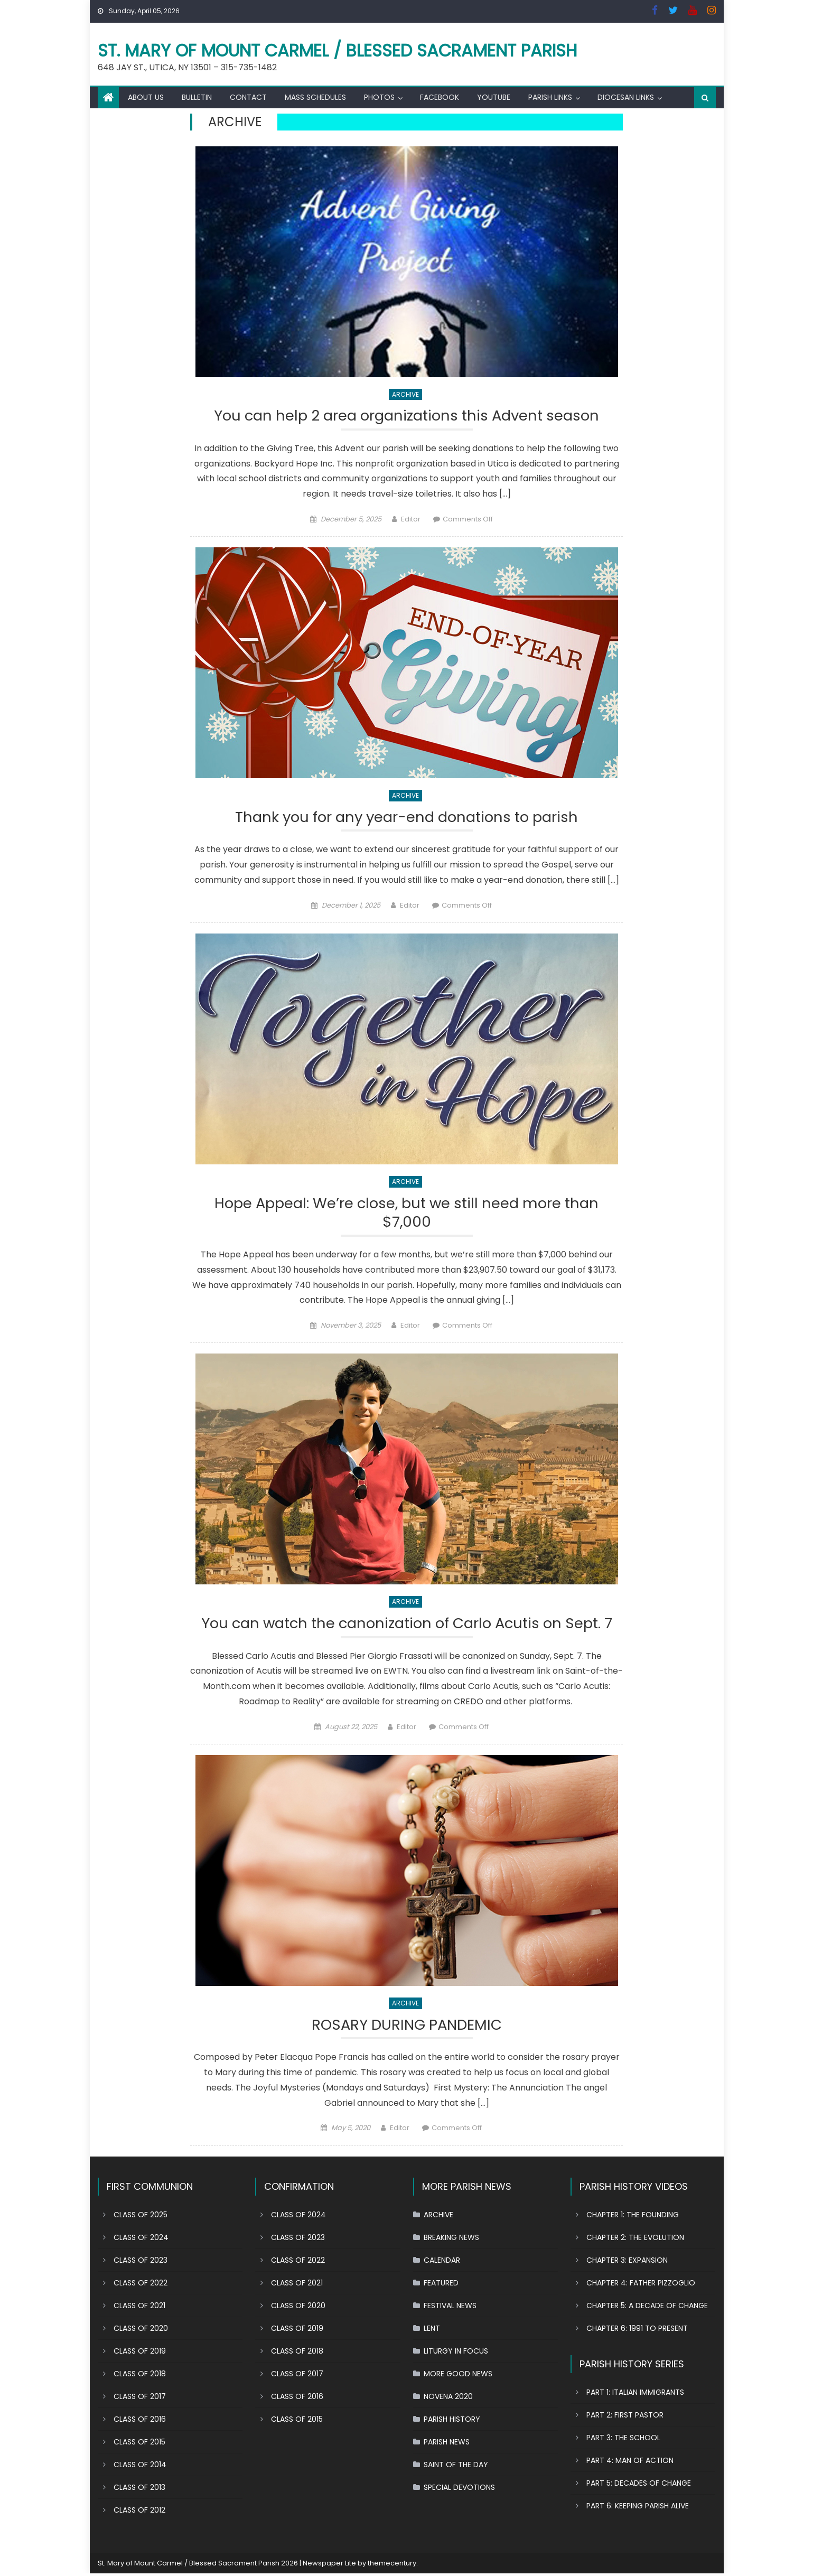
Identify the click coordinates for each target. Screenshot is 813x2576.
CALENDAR (442, 2262)
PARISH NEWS (447, 2444)
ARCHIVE (405, 394)
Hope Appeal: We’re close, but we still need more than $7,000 (406, 1213)
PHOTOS (379, 97)
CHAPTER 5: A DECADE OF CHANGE (647, 2307)
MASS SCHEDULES (315, 97)
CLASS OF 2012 (139, 2512)
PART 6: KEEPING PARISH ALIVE (637, 2508)
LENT (432, 2330)
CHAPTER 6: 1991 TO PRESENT (637, 2330)
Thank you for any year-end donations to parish (406, 818)
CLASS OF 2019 (140, 2353)
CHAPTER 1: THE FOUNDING (632, 2216)
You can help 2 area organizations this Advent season (406, 416)
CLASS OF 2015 (139, 2444)
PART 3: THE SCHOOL (623, 2439)
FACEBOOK (439, 97)
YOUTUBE (493, 97)
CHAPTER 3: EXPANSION (627, 2262)
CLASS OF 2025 (140, 2216)
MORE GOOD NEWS (458, 2375)
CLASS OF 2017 (140, 2398)
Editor (410, 520)
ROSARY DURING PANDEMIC (406, 2027)
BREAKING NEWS (451, 2239)
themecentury (392, 2565)
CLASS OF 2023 (140, 2262)
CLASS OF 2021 (139, 2307)
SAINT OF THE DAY (456, 2466)
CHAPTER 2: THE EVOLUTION (635, 2239)
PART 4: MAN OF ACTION (630, 2462)
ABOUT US (146, 97)
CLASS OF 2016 (140, 2421)
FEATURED (441, 2285)
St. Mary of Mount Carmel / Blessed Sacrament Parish (337, 50)
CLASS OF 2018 (140, 2375)
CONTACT (248, 97)
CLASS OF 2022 (140, 2285)
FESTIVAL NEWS (450, 2307)
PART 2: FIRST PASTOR (625, 2417)
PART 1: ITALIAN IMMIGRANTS (635, 2394)
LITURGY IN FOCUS (456, 2353)
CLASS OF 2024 (141, 2239)
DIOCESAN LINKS (625, 97)
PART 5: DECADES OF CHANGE (638, 2485)
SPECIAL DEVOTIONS (459, 2489)
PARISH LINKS (550, 97)
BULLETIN (197, 97)
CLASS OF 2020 (141, 2330)
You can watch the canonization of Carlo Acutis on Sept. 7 (406, 1625)
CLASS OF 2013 (139, 2489)
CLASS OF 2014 (140, 2466)
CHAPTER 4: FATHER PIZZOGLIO (640, 2285)
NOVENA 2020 (448, 2398)
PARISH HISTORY (452, 2421)
